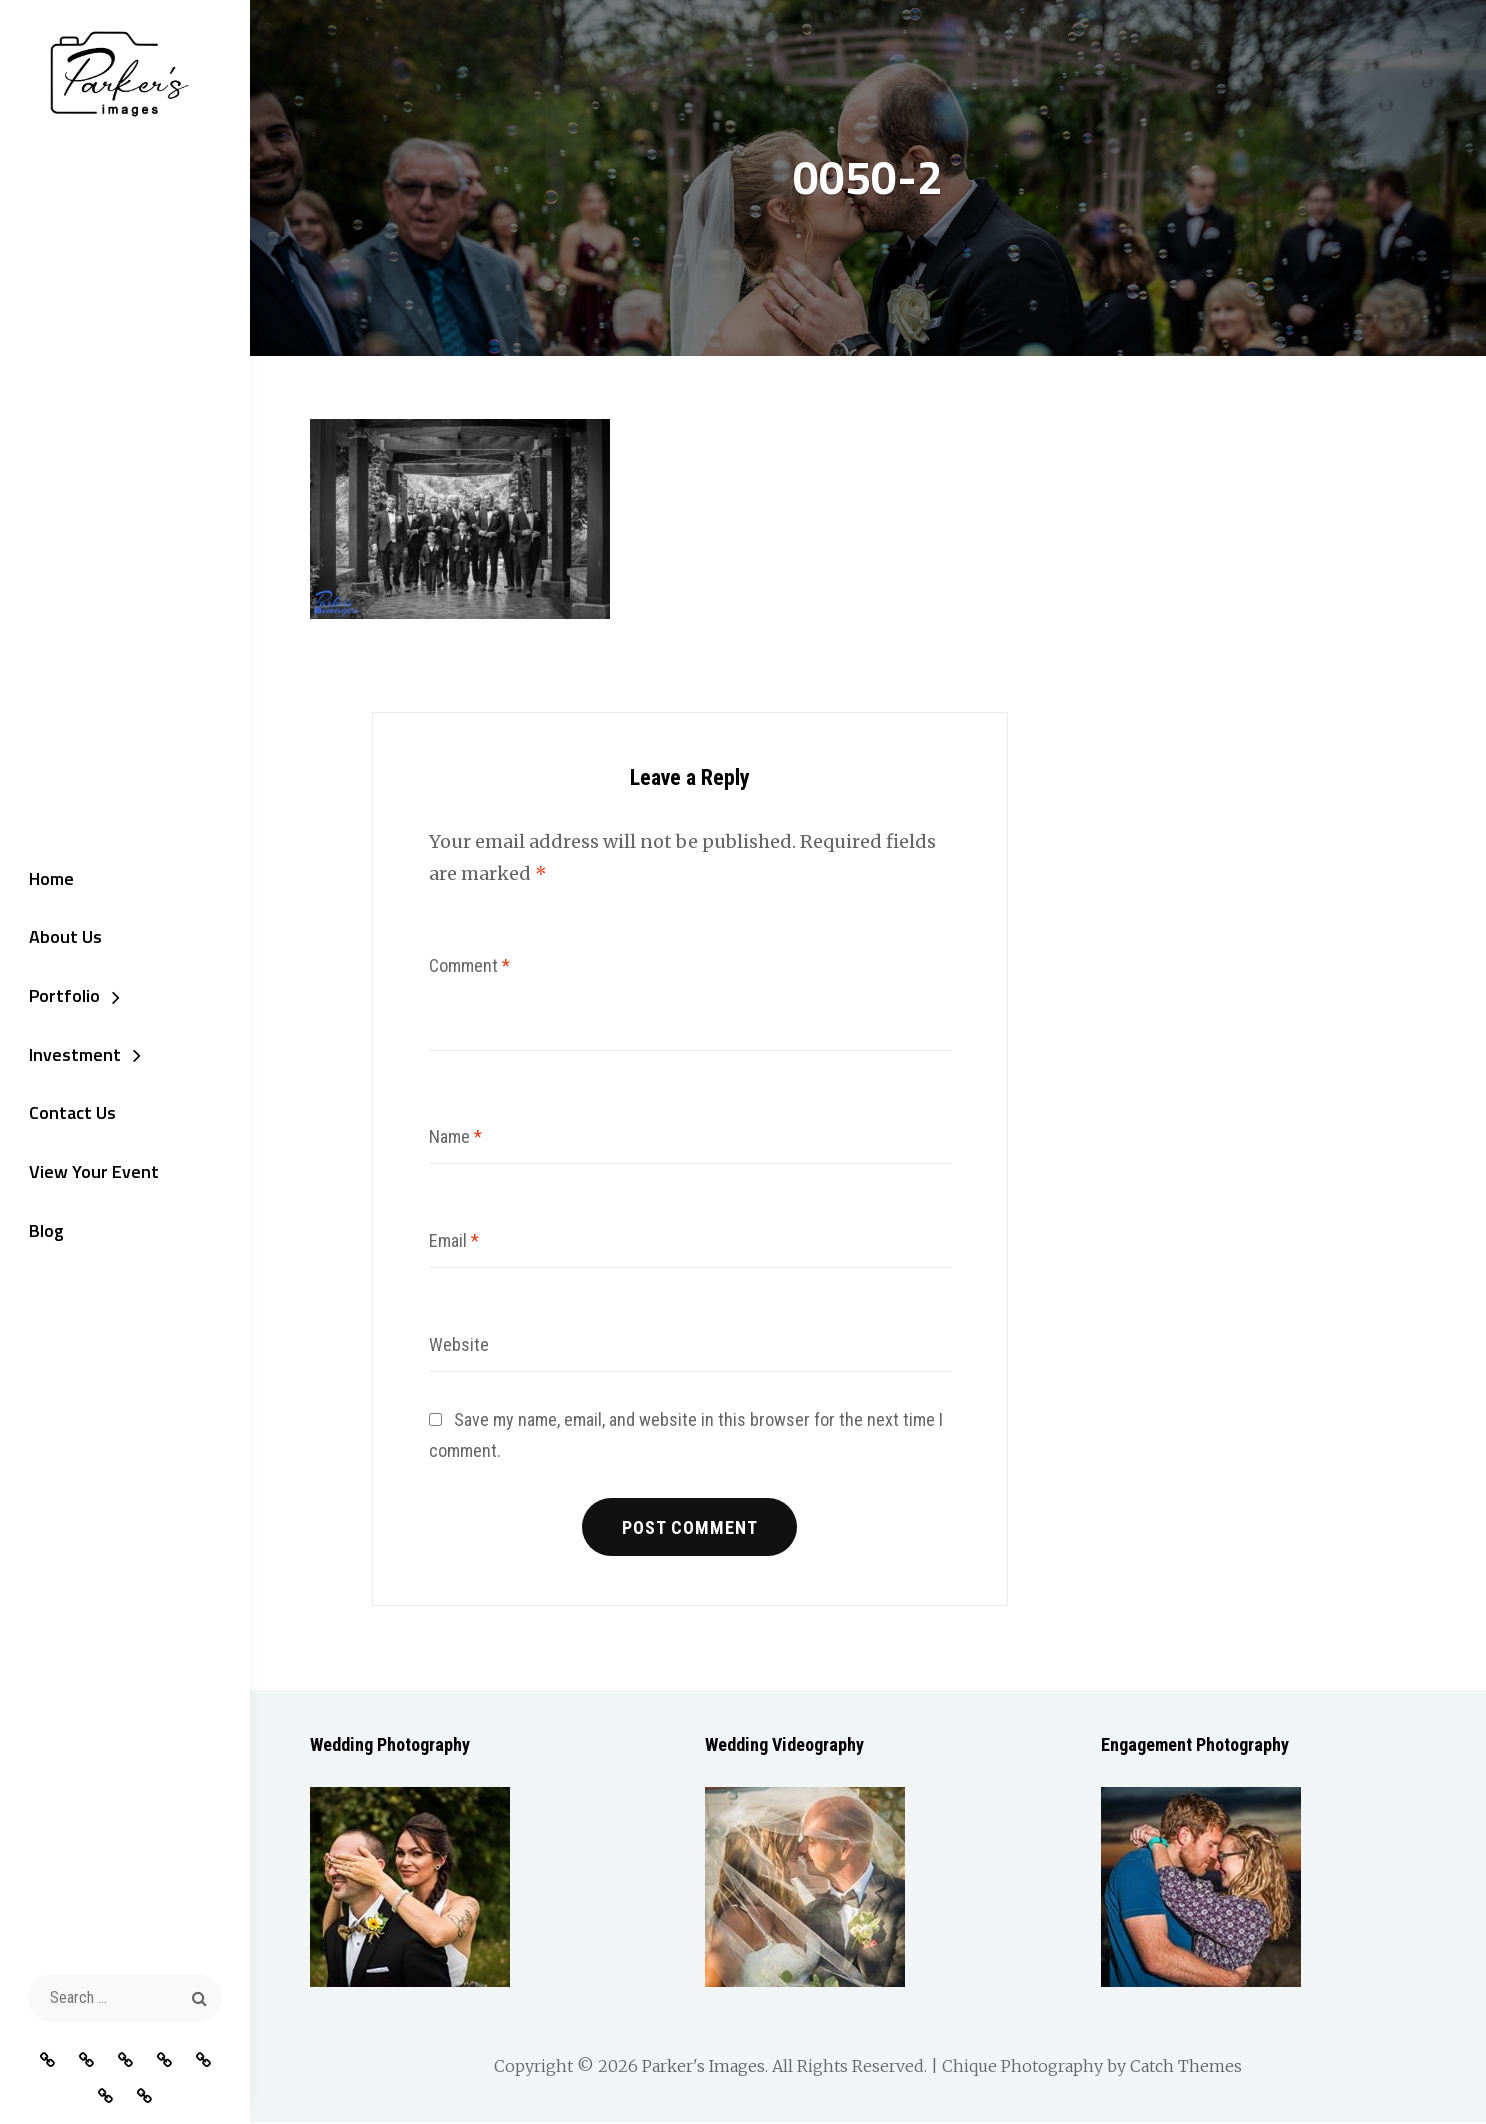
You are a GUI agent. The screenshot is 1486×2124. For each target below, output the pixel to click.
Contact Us (68, 1115)
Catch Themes (1186, 2068)
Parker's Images (703, 2068)
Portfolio (60, 996)
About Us (61, 936)
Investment (71, 1055)
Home (47, 877)
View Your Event (90, 1174)
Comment (469, 965)
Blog (42, 1234)
